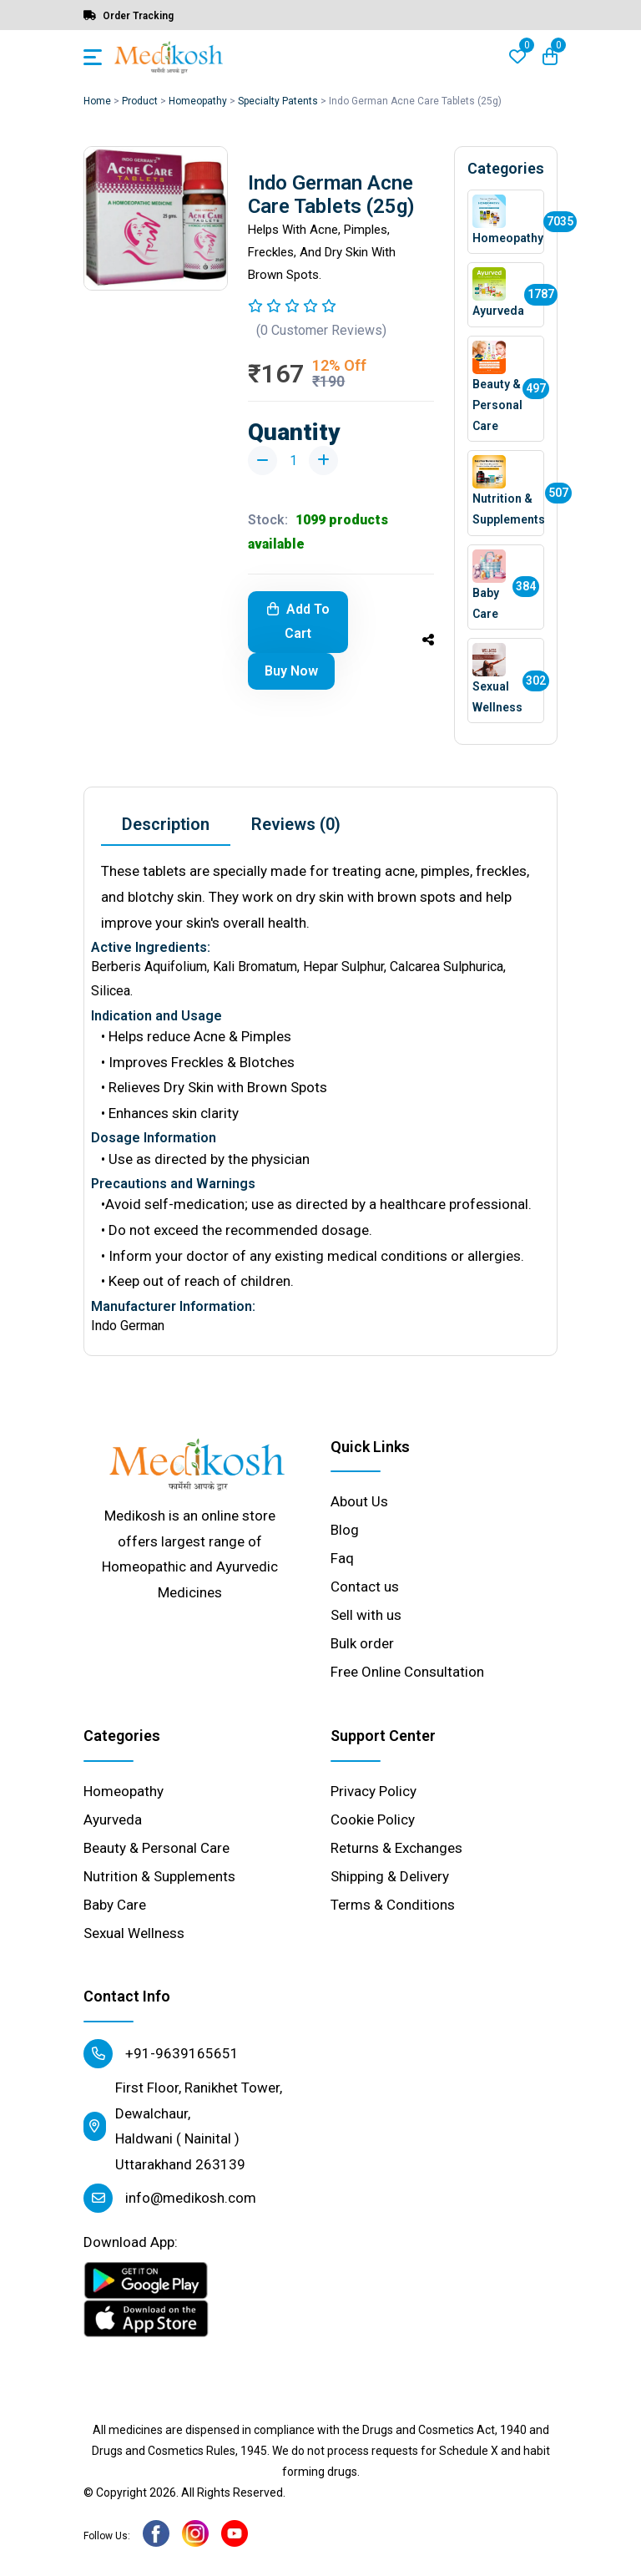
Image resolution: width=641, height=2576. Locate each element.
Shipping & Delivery (390, 1876)
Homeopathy (198, 101)
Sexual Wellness (133, 1933)
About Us (359, 1501)
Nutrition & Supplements (159, 1876)
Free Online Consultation (407, 1671)
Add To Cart (298, 621)
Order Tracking (128, 16)
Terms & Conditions (393, 1904)
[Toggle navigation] (92, 57)
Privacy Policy (373, 1791)
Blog (345, 1529)
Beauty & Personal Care (156, 1848)
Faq (342, 1558)
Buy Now (291, 671)
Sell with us (366, 1615)
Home (97, 101)
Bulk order (362, 1643)
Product (140, 101)
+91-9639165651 (161, 2053)
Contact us (365, 1586)
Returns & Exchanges (396, 1848)
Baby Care (114, 1904)
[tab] (165, 825)
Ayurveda (112, 1819)
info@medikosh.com (169, 2198)
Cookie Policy (373, 1819)
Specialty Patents (278, 101)
